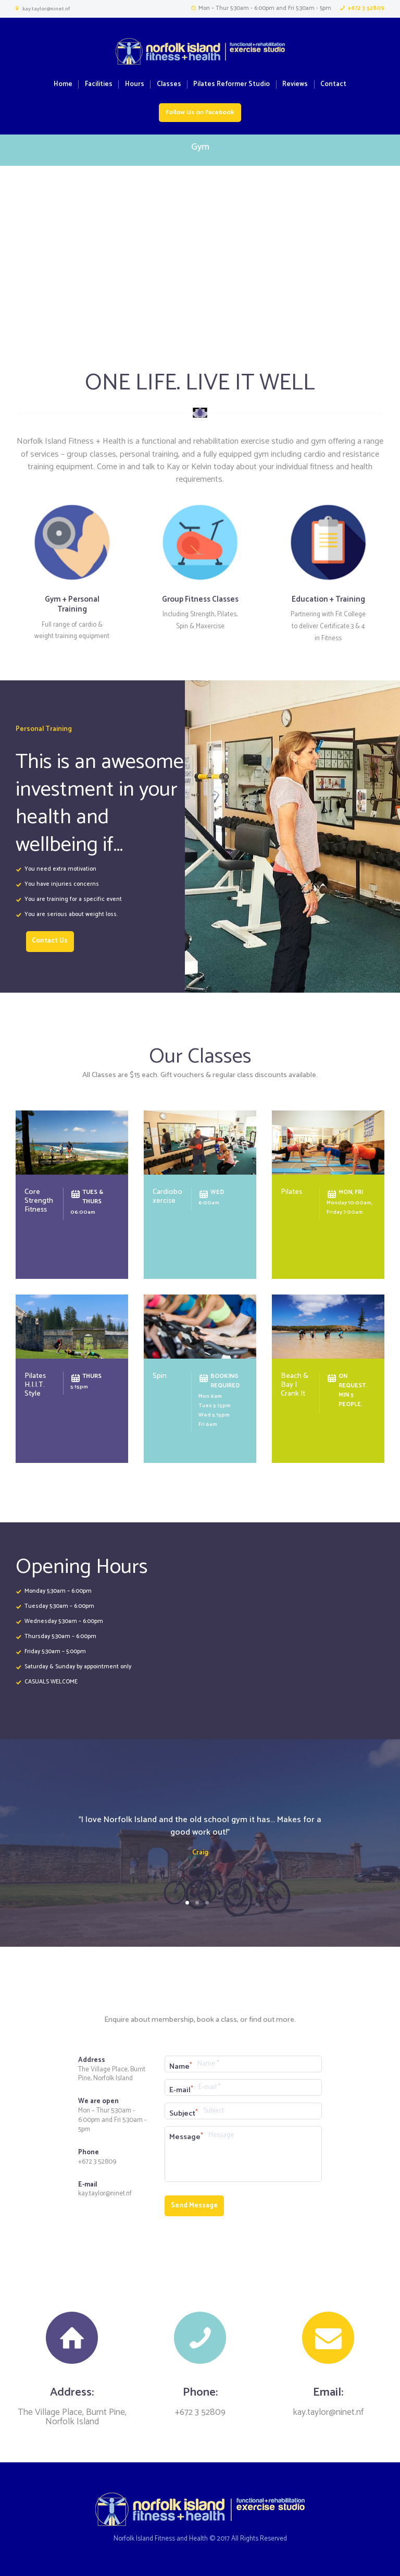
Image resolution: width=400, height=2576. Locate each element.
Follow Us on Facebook (200, 112)
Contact (333, 84)
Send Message (194, 2205)
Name (179, 2066)
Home (63, 84)
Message (185, 2137)
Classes (169, 84)
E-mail (180, 2090)
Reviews (295, 84)
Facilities (99, 84)
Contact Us (50, 940)
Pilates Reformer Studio (231, 84)
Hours (134, 84)
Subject (182, 2113)
